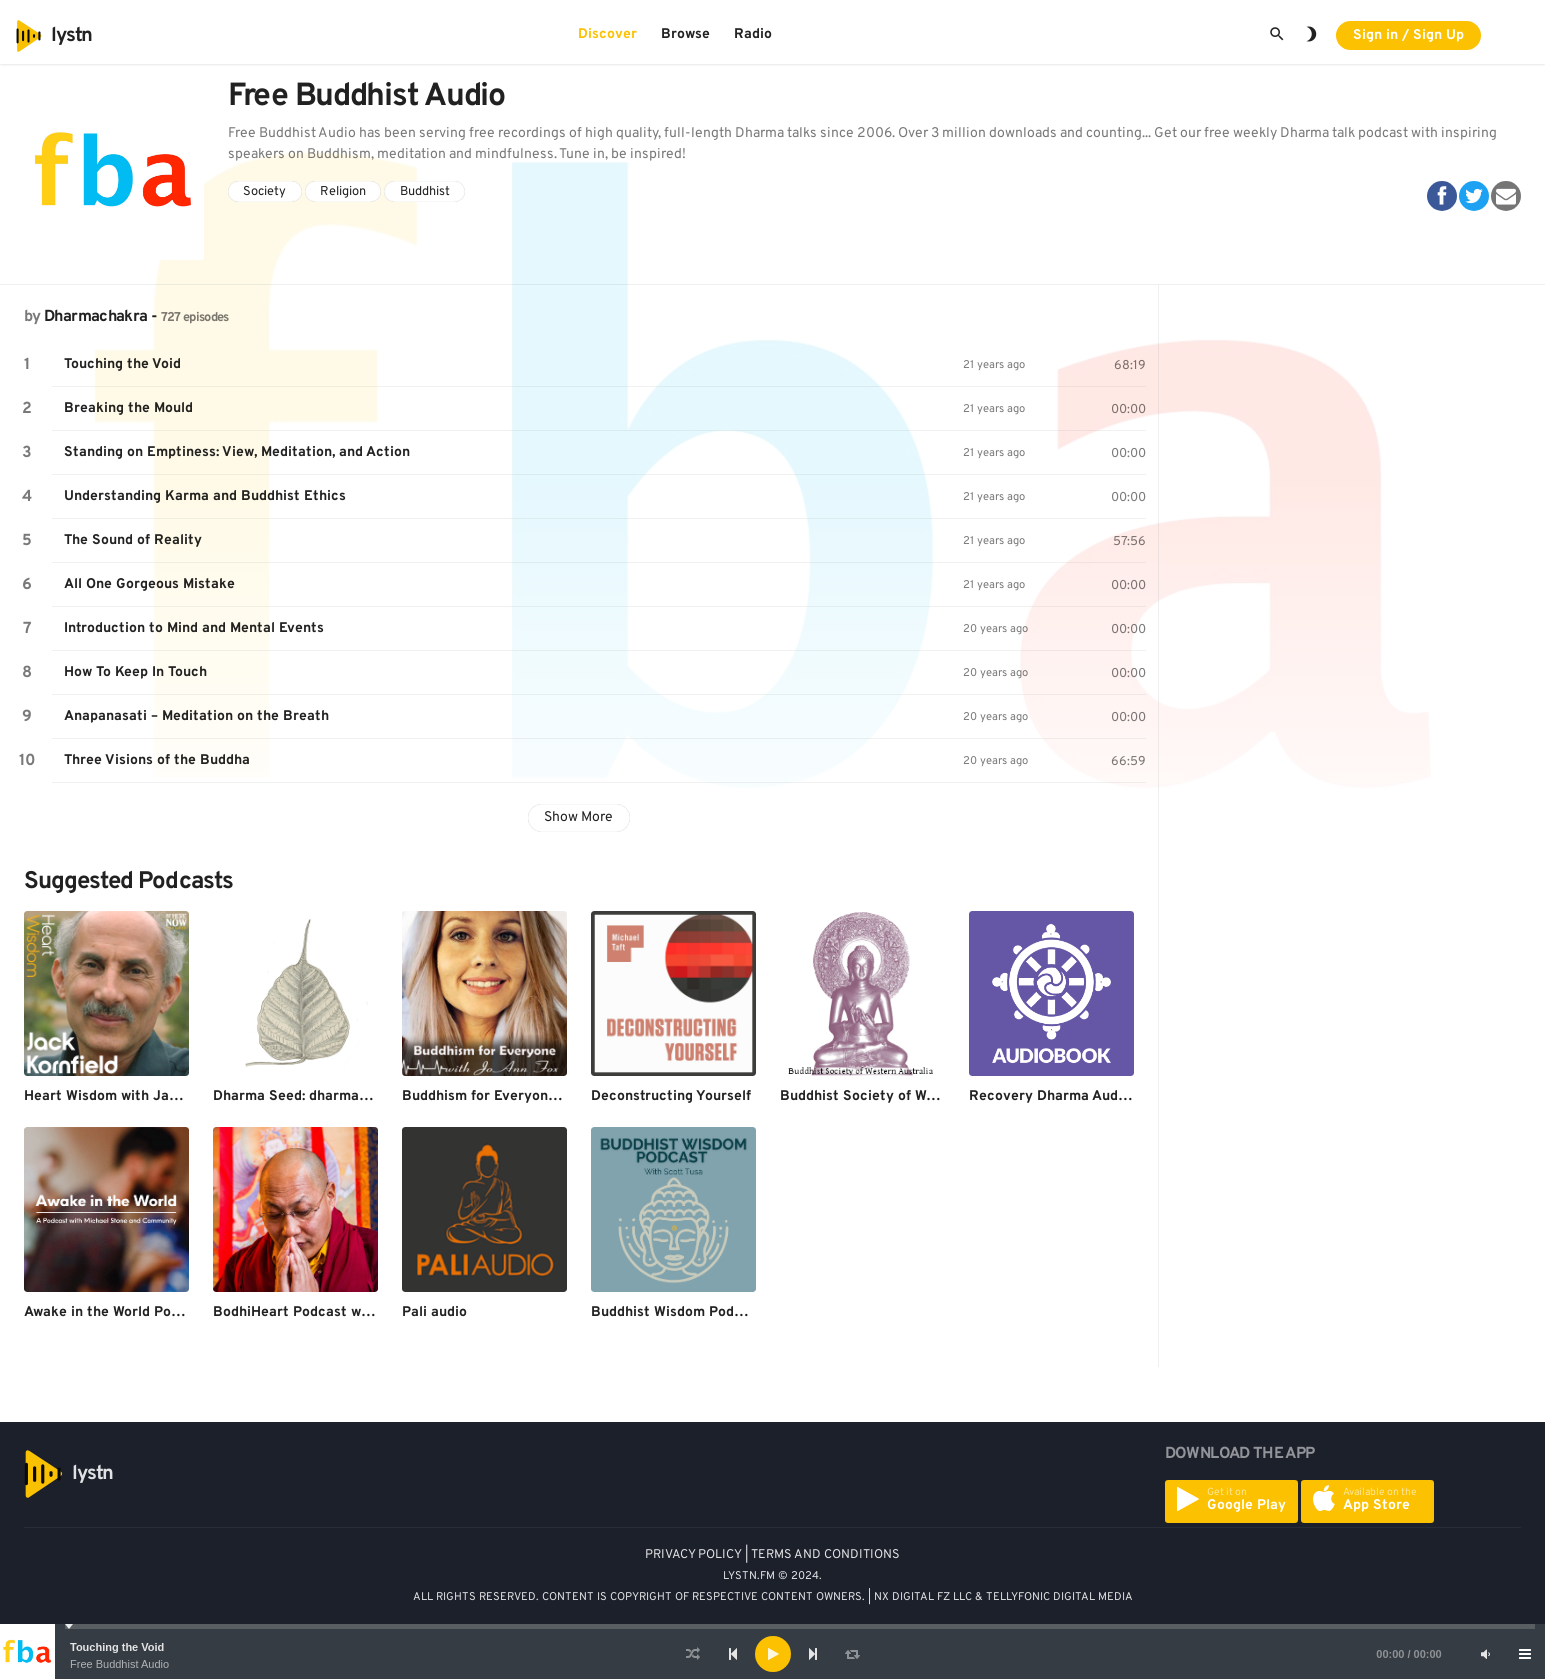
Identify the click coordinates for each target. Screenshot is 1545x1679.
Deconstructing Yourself (671, 1096)
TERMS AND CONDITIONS (825, 1555)
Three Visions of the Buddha (157, 760)
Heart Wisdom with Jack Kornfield (136, 1096)
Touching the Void (117, 1647)
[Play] (773, 1654)
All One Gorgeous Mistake (149, 584)
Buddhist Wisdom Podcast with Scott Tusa (730, 1312)
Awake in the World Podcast (116, 1312)
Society (264, 192)
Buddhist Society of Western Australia (906, 1096)
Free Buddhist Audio (119, 1664)
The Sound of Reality (133, 540)
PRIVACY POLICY (693, 1555)
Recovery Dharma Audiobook (1065, 1096)
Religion (343, 192)
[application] (772, 1654)
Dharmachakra (95, 317)
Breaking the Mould (128, 408)
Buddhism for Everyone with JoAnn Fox (531, 1096)
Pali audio (434, 1312)
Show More (578, 817)
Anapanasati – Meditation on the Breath (196, 716)
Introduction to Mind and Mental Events (194, 628)
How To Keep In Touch (135, 672)
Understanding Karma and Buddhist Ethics (205, 496)
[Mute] (1485, 1654)
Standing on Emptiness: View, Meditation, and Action (237, 452)
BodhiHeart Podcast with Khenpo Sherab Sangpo (375, 1312)
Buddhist (425, 192)
